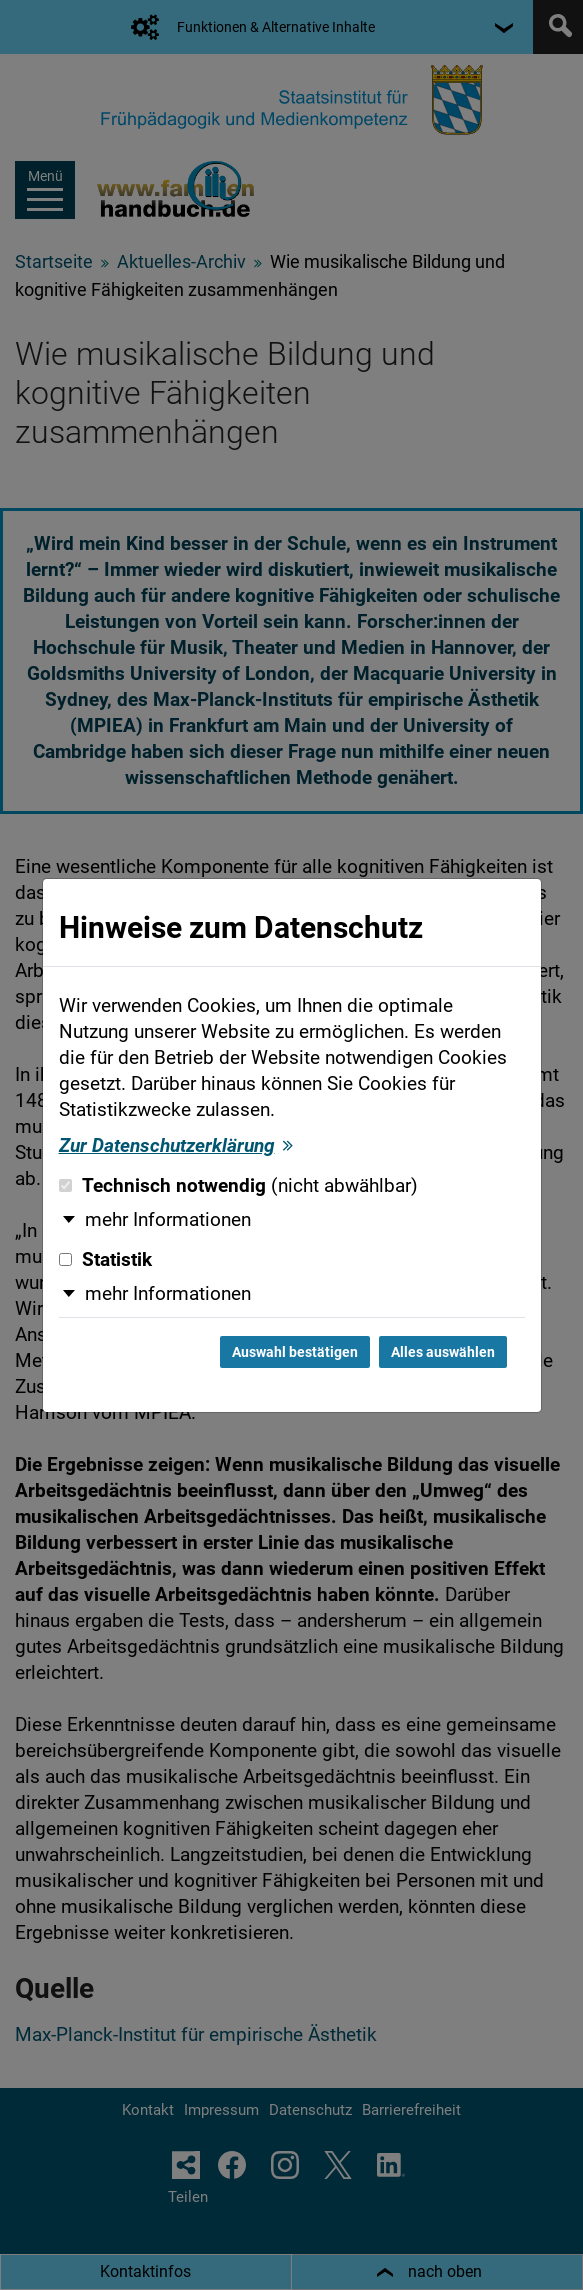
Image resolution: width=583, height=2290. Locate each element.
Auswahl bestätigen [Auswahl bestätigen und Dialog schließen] (295, 1352)
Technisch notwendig (238, 1186)
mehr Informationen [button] (168, 1220)
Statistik (105, 1260)
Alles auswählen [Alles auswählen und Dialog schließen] (443, 1352)
